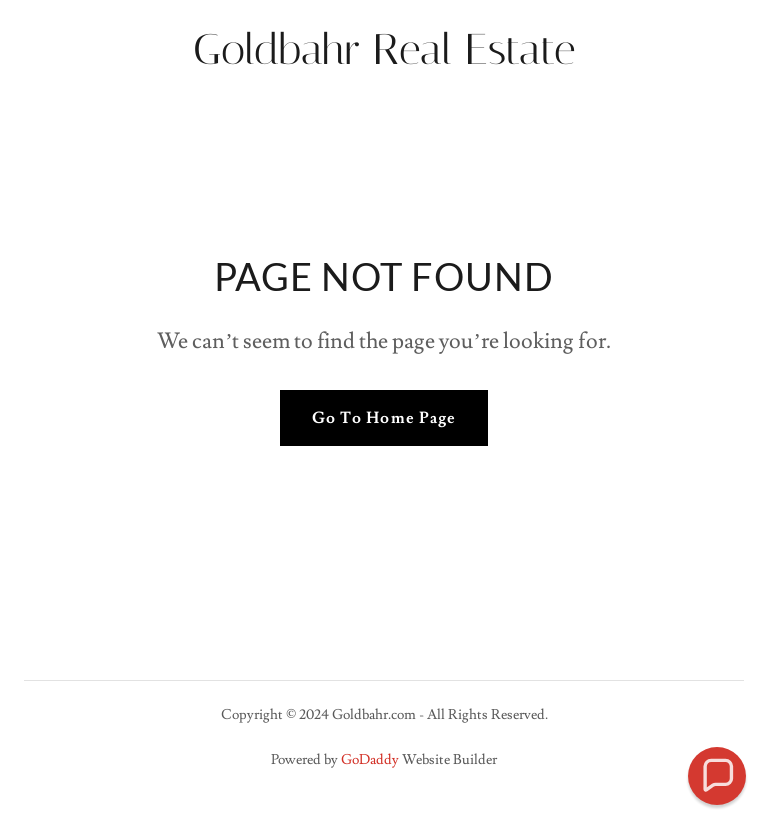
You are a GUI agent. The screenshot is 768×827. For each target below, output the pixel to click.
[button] (717, 776)
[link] (384, 59)
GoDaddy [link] (370, 760)
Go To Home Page (383, 418)
